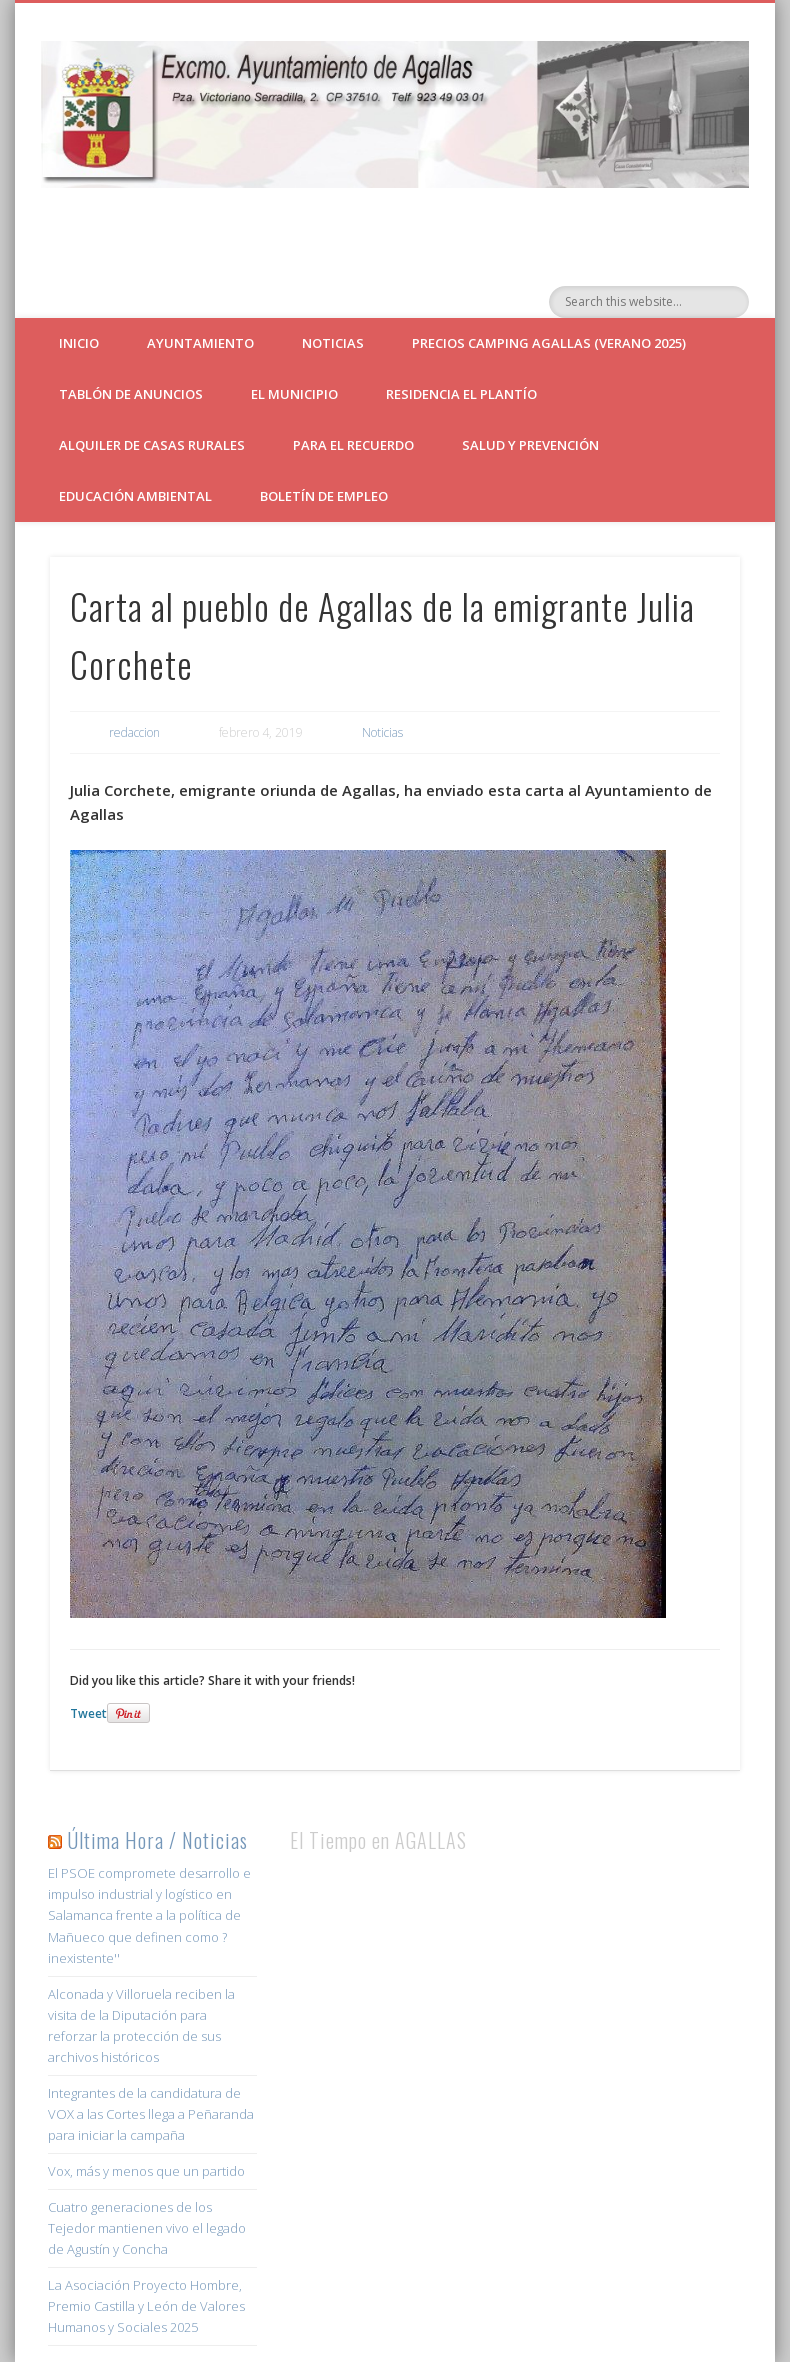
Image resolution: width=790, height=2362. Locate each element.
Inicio (79, 343)
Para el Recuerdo (353, 445)
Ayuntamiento (200, 343)
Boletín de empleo (324, 496)
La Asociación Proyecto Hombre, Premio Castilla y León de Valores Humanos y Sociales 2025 (146, 2306)
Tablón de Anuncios (131, 394)
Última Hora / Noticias (157, 1840)
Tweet (88, 1713)
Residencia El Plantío (461, 394)
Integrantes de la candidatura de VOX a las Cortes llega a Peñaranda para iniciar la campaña (151, 2114)
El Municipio (294, 394)
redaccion (134, 732)
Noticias (333, 343)
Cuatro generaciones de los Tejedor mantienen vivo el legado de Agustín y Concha (147, 2228)
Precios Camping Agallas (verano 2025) (549, 343)
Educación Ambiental (135, 496)
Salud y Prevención (530, 445)
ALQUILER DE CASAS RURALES (152, 445)
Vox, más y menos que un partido (146, 2171)
